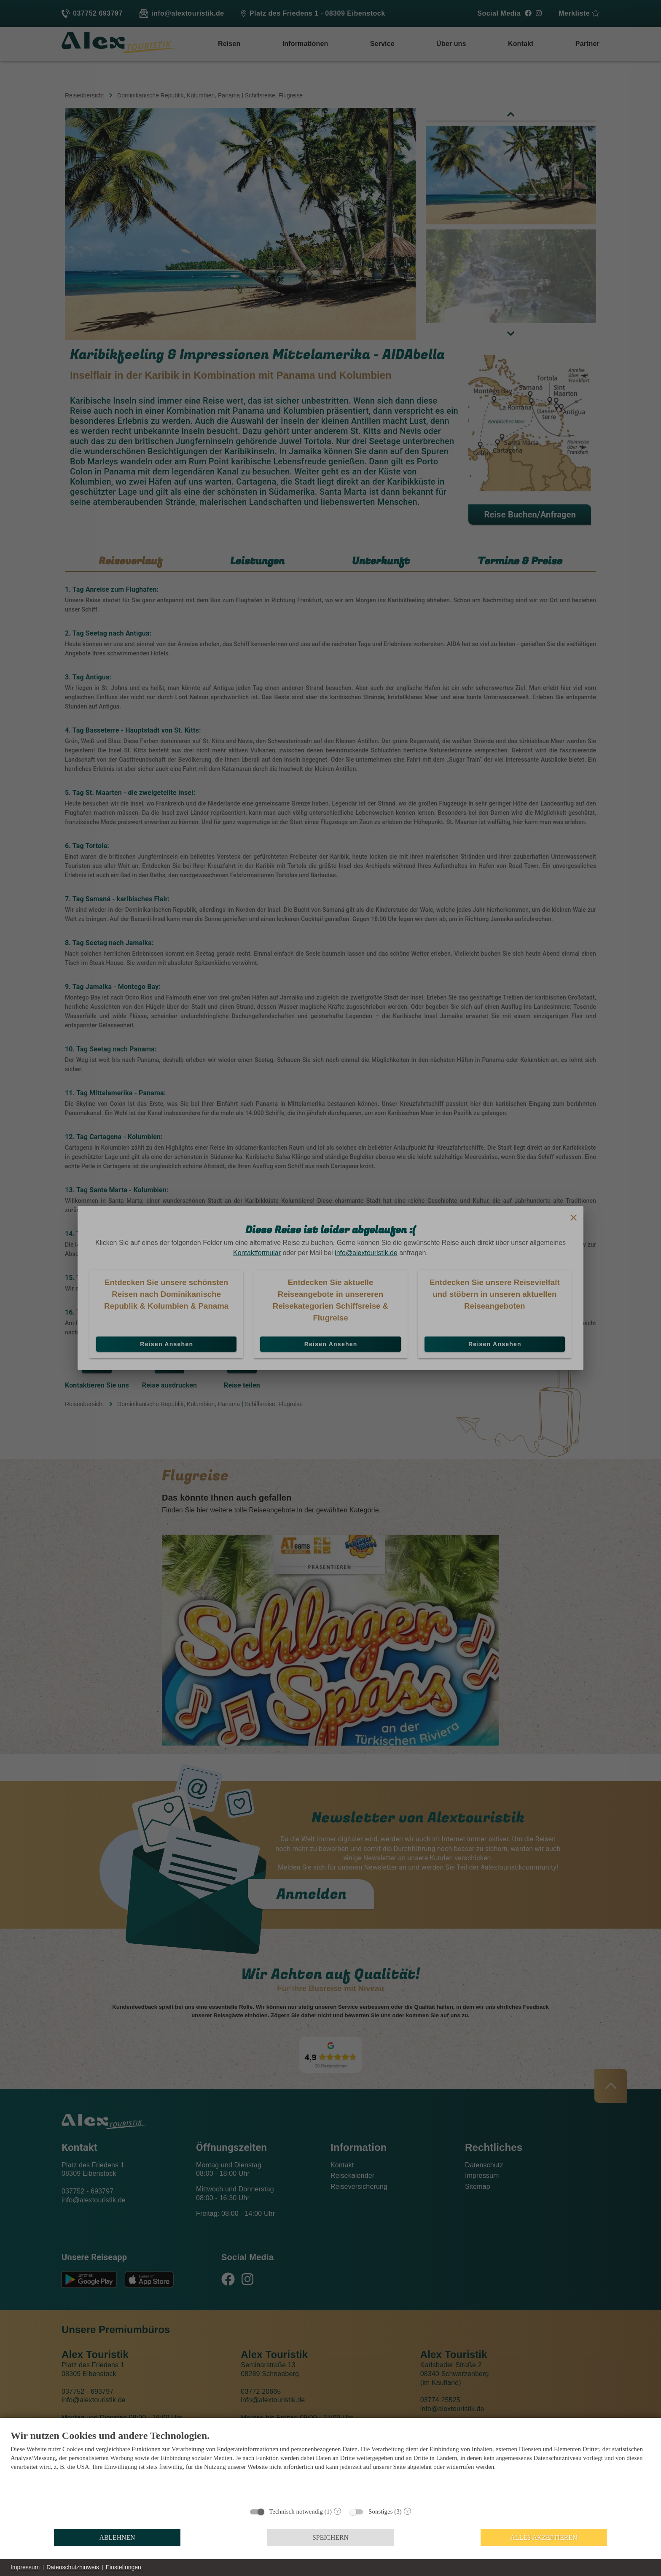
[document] (330, 2465)
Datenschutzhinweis (72, 2567)
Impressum (25, 2567)
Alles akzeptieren (544, 2537)
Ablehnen (117, 2537)
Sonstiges (380, 2511)
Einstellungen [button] (123, 2567)
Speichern (330, 2537)
